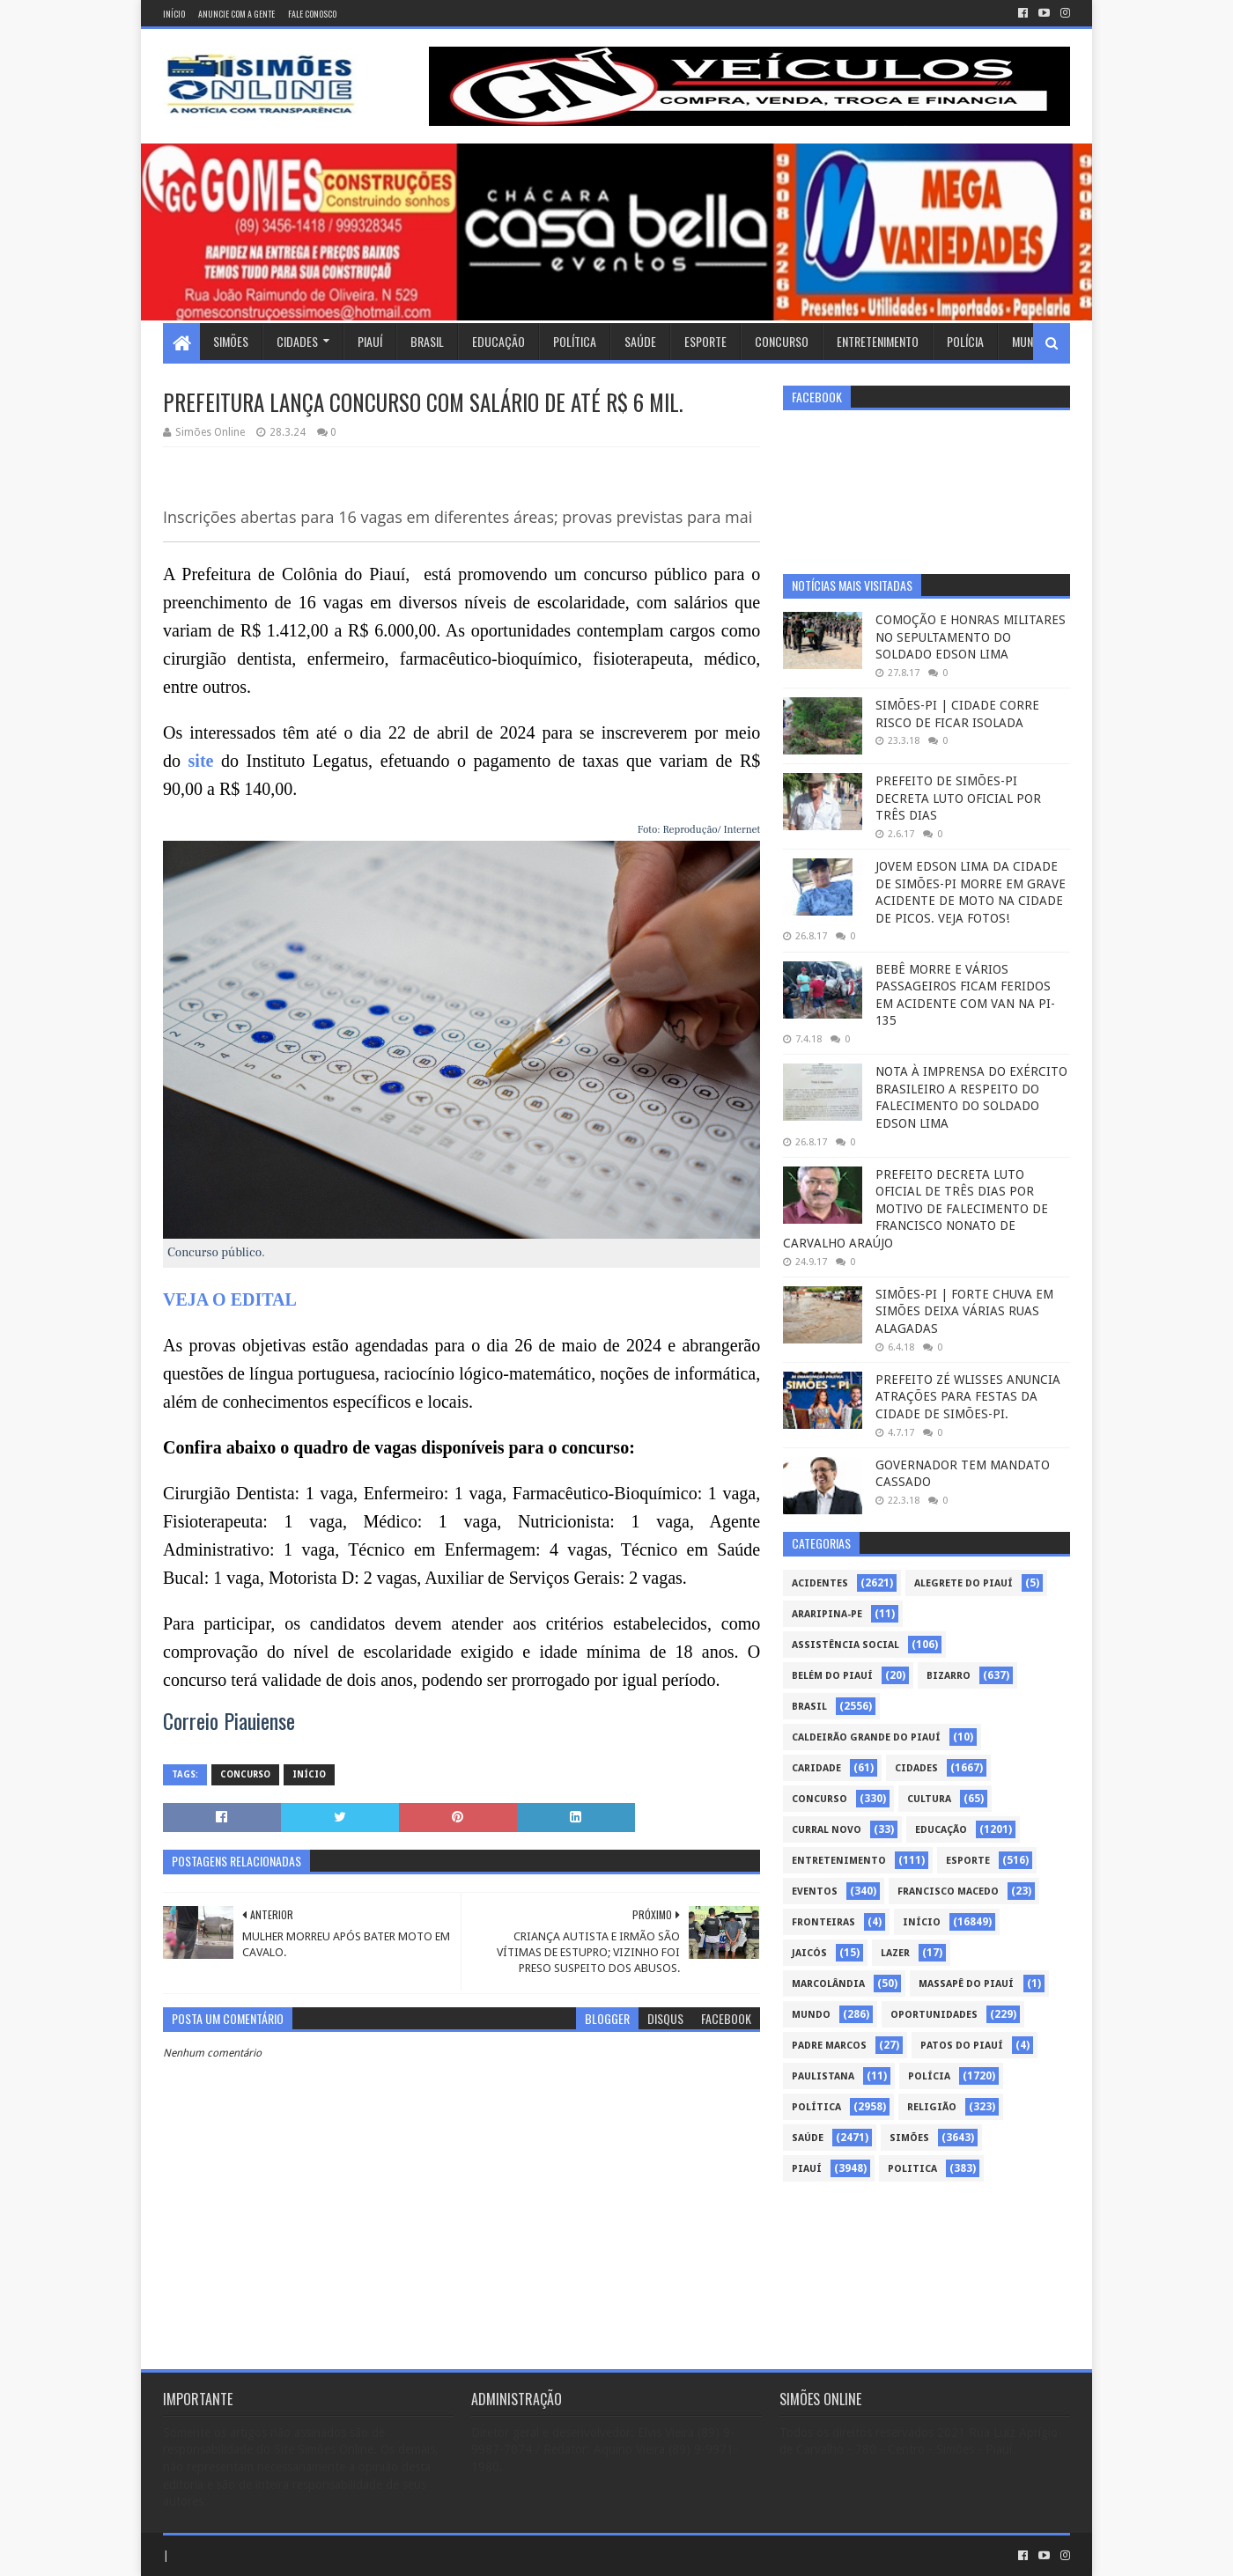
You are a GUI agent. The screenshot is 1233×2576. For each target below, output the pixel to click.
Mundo (1029, 341)
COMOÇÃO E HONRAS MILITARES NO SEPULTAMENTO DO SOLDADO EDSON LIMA (970, 637)
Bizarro (949, 1676)
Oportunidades (934, 2014)
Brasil (427, 341)
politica (912, 2169)
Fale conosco (312, 13)
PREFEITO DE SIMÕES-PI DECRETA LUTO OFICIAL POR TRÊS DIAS (958, 798)
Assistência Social (845, 1645)
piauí (807, 2169)
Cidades (297, 341)
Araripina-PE (827, 1614)
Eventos (815, 1891)
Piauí (370, 341)
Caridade (816, 1768)
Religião (931, 2107)
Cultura (929, 1799)
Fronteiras (823, 1922)
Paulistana (823, 2076)
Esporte (705, 341)
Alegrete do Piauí (963, 1583)
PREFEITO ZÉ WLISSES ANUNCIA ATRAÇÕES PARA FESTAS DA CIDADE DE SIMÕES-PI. (967, 1397)
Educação (498, 341)
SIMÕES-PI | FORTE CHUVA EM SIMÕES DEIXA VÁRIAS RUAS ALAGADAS (964, 1311)
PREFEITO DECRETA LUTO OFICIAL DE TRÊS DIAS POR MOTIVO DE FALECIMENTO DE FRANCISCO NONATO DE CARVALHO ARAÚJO (915, 1208)
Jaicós (809, 1953)
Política (574, 341)
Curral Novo (826, 1830)
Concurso (781, 341)
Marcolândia (828, 1984)
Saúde (640, 341)
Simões (230, 341)
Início (174, 13)
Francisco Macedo (948, 1891)
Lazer (895, 1953)
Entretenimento (878, 341)
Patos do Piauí (961, 2045)
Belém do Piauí (832, 1676)
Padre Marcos (829, 2045)
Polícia (965, 341)
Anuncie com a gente (236, 13)
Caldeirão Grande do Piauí (866, 1737)
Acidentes (820, 1583)
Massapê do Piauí (966, 1984)
